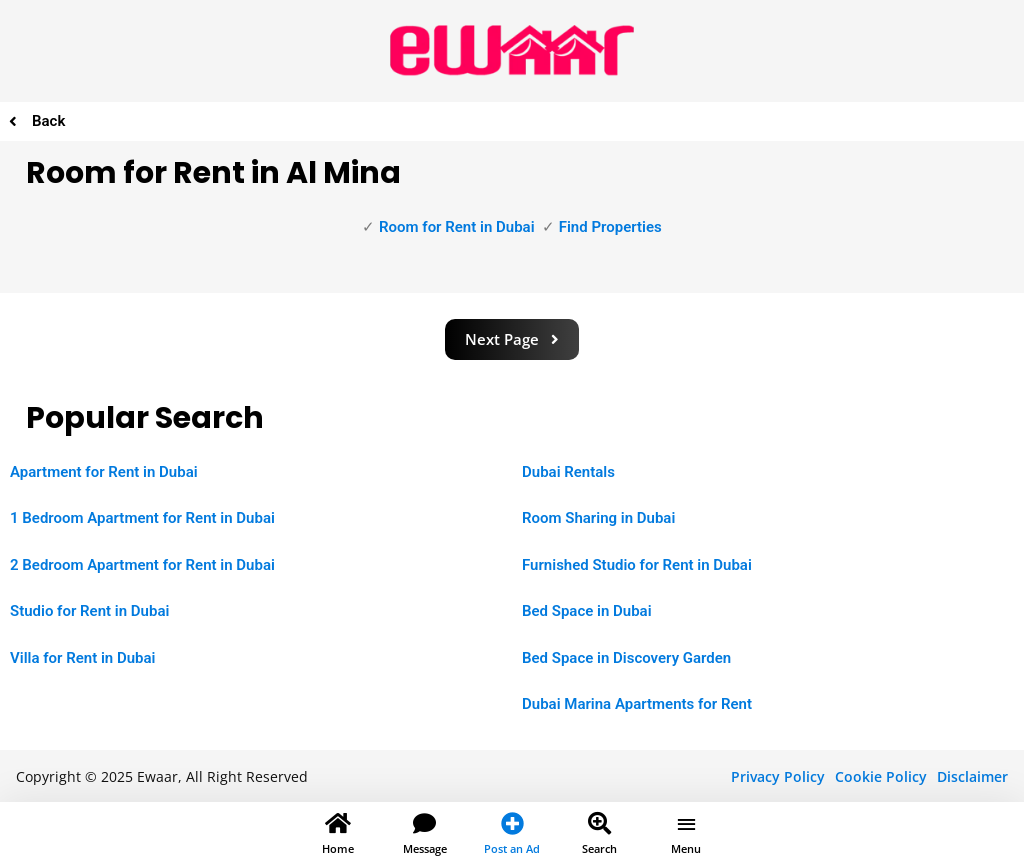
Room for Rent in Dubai (457, 227)
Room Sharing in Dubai (598, 518)
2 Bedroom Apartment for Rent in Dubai (142, 565)
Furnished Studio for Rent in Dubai (637, 565)
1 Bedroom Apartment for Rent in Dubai (142, 518)
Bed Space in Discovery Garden (626, 658)
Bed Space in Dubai (587, 611)
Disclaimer (972, 776)
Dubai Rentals (568, 472)
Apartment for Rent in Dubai (104, 472)
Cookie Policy (881, 776)
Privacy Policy (778, 776)
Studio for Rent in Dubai (89, 611)
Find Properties (610, 227)
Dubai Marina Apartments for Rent (637, 704)
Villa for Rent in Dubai (82, 658)
